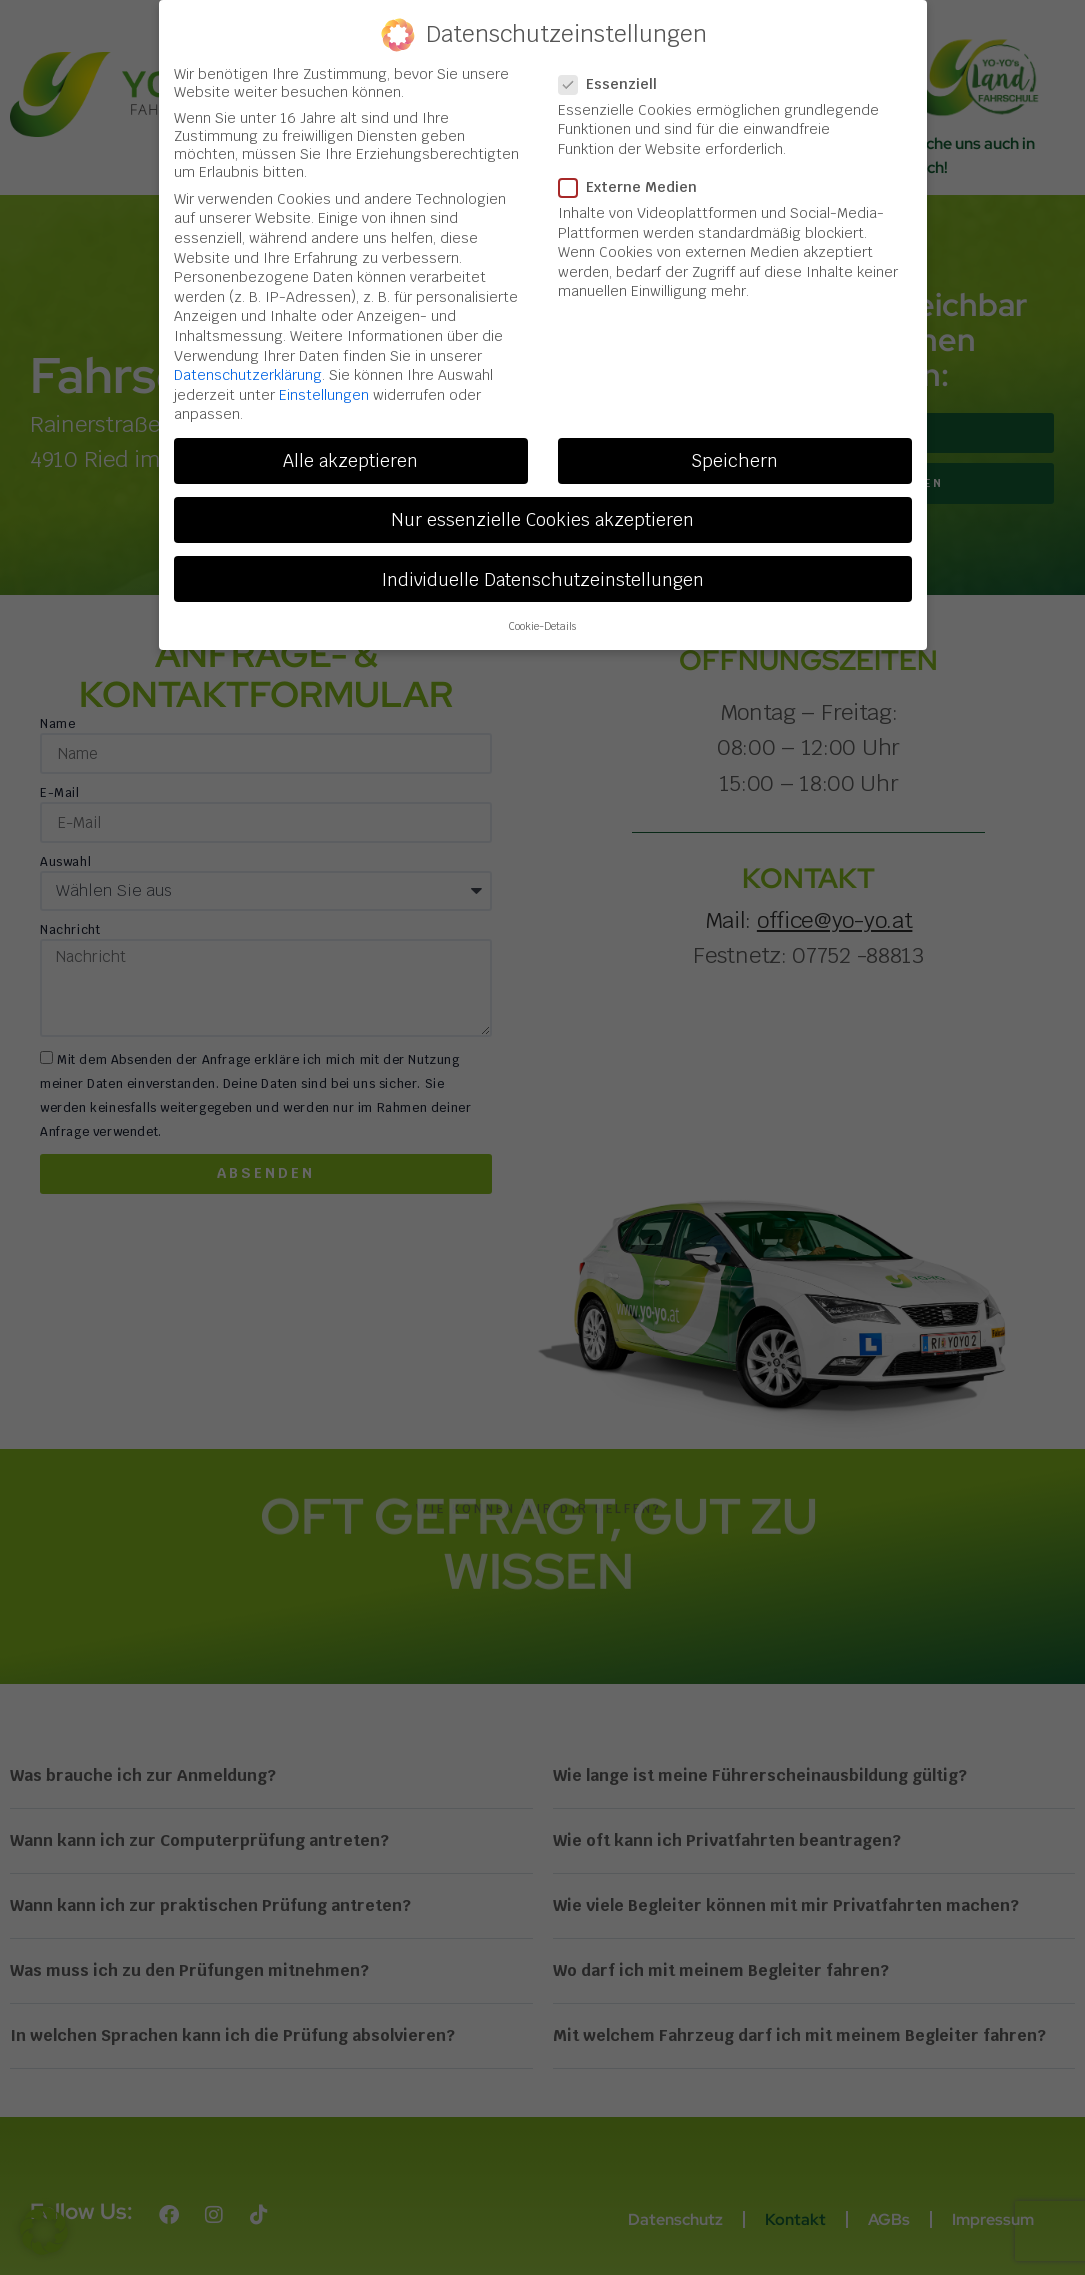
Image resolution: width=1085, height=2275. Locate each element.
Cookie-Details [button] (542, 621)
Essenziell (614, 79)
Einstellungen (324, 390)
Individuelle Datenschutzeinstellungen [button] (542, 573)
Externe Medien (634, 182)
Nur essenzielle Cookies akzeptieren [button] (542, 514)
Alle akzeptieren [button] (350, 455)
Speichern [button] (734, 455)
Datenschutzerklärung (248, 370)
